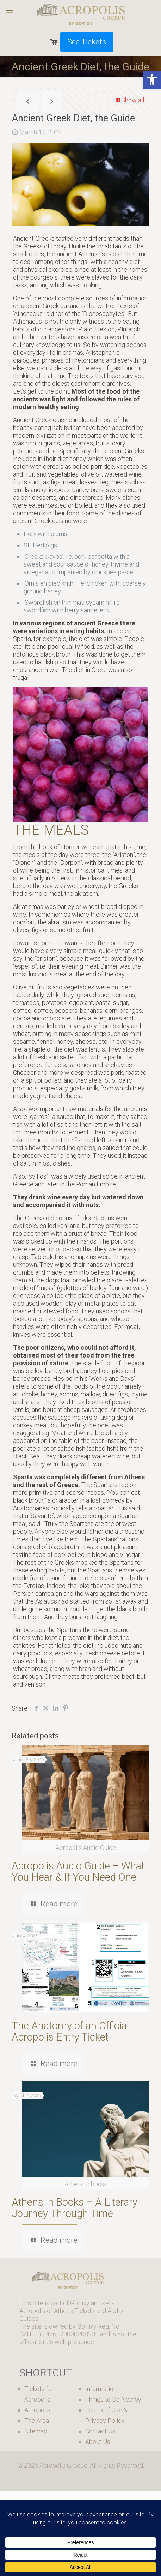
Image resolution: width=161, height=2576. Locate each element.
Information (101, 2388)
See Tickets (86, 41)
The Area (36, 2420)
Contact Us (100, 2431)
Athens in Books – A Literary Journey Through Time (74, 2207)
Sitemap (35, 2431)
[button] (152, 80)
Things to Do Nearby (113, 2399)
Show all (129, 100)
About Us (97, 2441)
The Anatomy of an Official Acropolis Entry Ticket (70, 2031)
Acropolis (37, 2410)
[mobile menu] (10, 11)
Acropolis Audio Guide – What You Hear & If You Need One (78, 1871)
